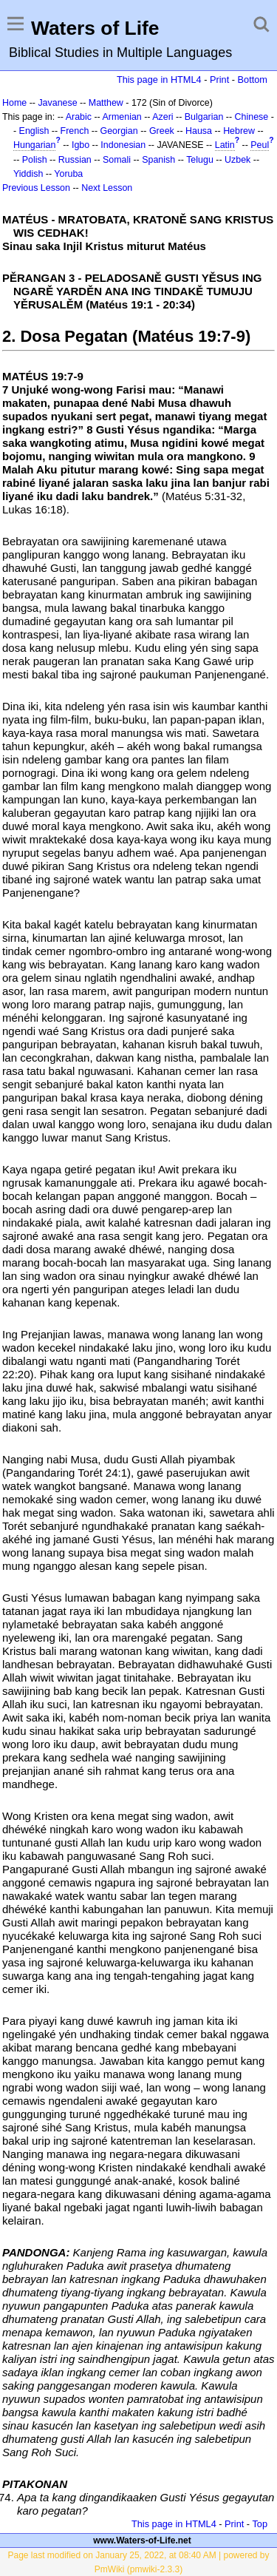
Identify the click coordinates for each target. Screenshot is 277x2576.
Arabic (79, 117)
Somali (117, 160)
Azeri (162, 117)
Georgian (119, 131)
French (75, 131)
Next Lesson (106, 188)
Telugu (199, 160)
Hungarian (34, 145)
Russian (75, 160)
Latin (225, 145)
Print (219, 79)
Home (14, 103)
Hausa (198, 131)
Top (259, 2523)
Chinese (252, 117)
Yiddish (28, 174)
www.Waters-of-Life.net (142, 2540)
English (34, 131)
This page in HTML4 (159, 79)
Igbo (80, 145)
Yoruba (68, 174)
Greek (161, 131)
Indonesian (123, 145)
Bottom (252, 79)
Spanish (158, 160)
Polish (34, 160)
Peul (259, 145)
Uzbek (237, 160)
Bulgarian (204, 117)
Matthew (106, 103)
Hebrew (239, 131)
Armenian (122, 117)
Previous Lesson (36, 188)
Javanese (57, 103)
